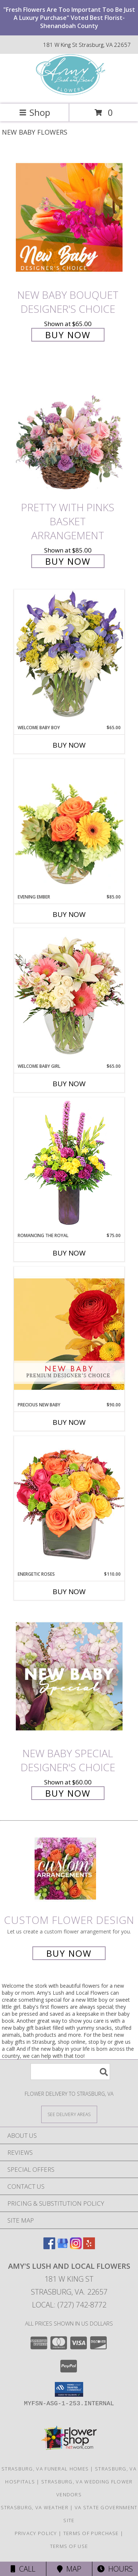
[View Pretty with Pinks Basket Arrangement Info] (69, 430)
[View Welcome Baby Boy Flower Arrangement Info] (69, 657)
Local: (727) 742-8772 (69, 2305)
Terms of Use (69, 2546)
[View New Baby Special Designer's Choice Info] (69, 1676)
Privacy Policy (36, 2533)
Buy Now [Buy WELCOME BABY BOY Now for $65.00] (69, 745)
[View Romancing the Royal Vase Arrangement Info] (69, 1165)
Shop (34, 112)
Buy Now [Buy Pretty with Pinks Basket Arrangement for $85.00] (68, 561)
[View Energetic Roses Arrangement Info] (69, 1503)
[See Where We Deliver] (69, 2114)
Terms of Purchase (91, 2533)
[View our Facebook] (49, 2247)
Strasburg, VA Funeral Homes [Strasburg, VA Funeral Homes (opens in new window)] (45, 2468)
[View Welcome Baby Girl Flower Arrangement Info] (69, 995)
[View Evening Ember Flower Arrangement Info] (69, 826)
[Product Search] (70, 2071)
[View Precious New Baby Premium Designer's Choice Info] (69, 1334)
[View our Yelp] (89, 2247)
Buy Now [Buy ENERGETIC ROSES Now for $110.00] (69, 1591)
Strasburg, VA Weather (34, 2507)
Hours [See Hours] (115, 2569)
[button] (69, 2389)
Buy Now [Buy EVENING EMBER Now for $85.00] (69, 914)
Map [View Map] (69, 2569)
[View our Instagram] (76, 2247)
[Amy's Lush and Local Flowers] (69, 93)
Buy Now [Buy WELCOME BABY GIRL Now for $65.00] (69, 1083)
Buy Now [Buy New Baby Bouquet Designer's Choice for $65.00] (68, 335)
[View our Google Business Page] (62, 2247)
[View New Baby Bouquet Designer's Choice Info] (69, 217)
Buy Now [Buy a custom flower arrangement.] (69, 1953)
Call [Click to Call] (23, 2569)
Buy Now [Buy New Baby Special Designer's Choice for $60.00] (68, 1793)
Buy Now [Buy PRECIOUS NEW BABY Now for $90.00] (69, 1422)
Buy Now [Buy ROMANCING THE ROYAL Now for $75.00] (69, 1253)
